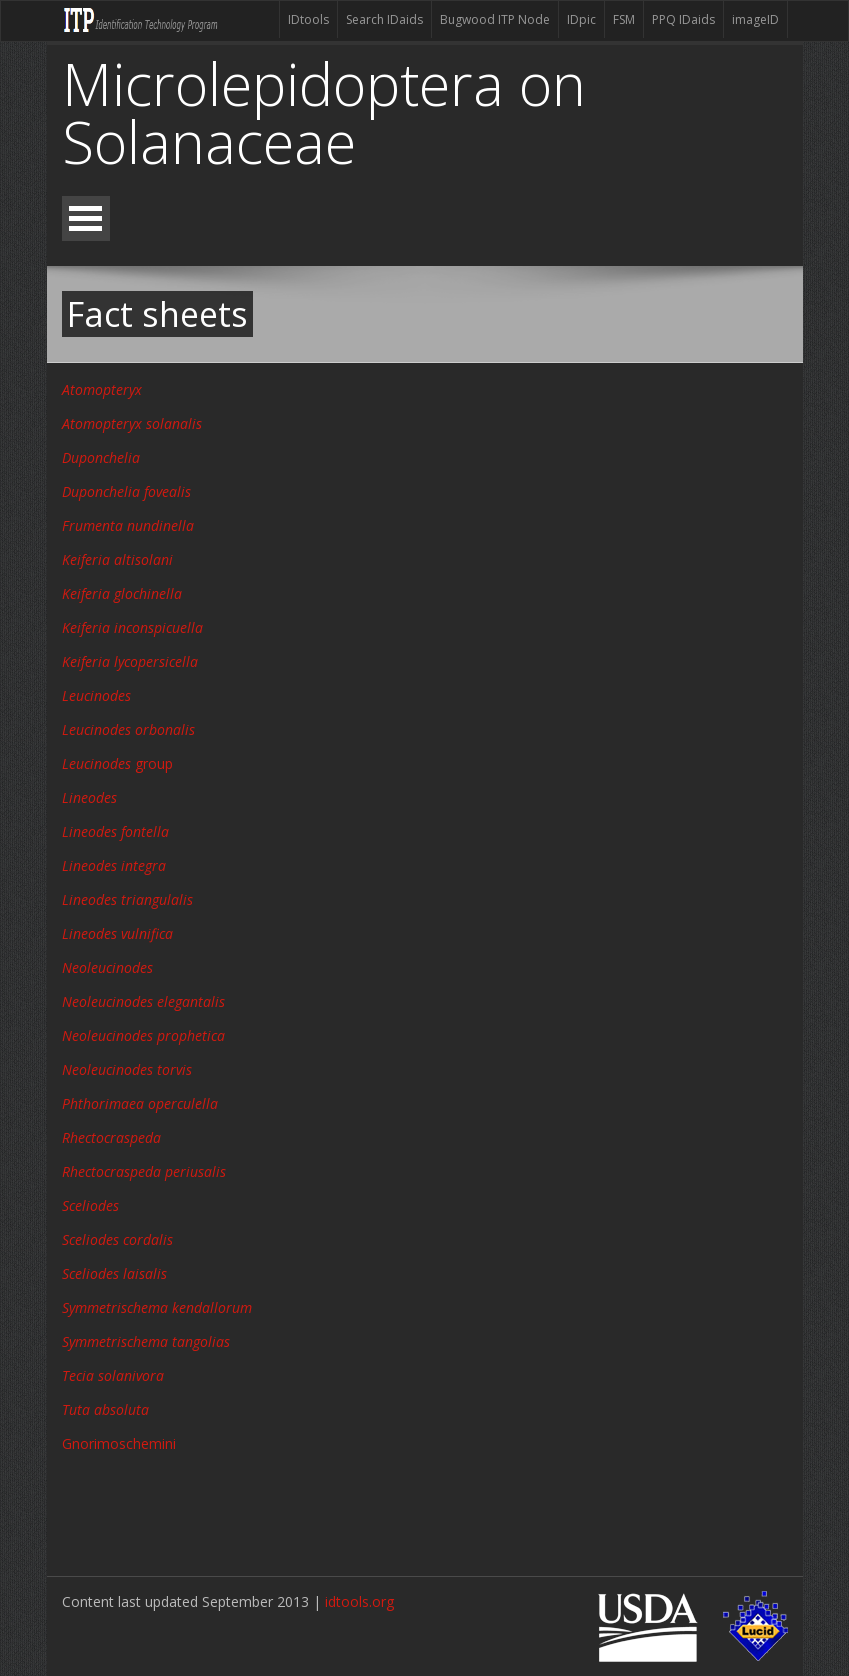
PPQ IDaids (683, 19)
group (117, 763)
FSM (624, 19)
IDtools (308, 19)
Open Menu (86, 218)
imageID (755, 19)
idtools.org (359, 1601)
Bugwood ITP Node (495, 19)
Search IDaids (384, 19)
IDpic (581, 19)
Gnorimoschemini (119, 1443)
